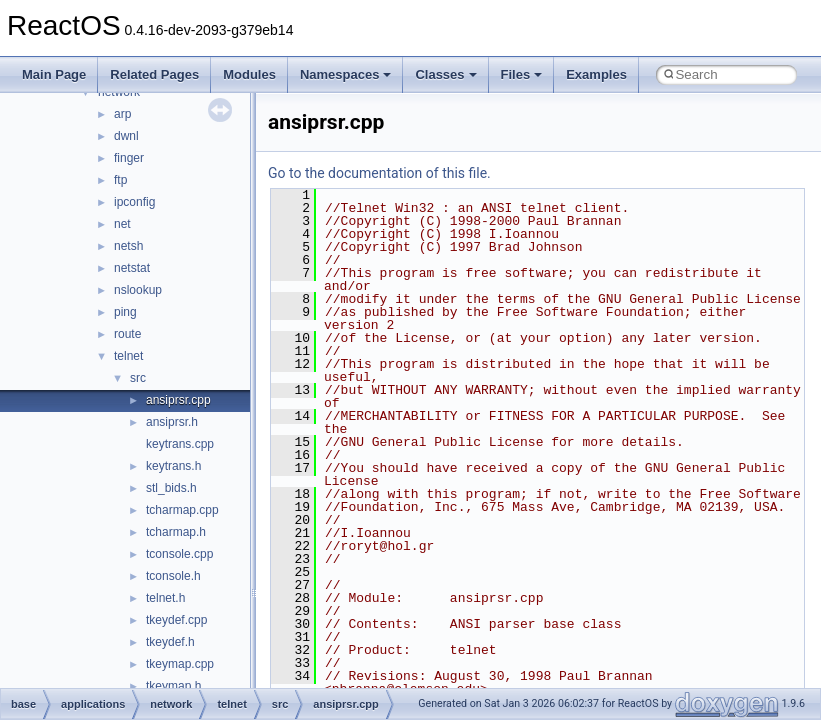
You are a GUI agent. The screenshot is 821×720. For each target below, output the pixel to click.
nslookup (138, 290)
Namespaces (346, 74)
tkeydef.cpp (176, 620)
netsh (128, 246)
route (127, 334)
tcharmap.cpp (182, 510)
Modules (249, 74)
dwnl (126, 136)
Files (522, 74)
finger (129, 158)
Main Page (54, 74)
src (138, 378)
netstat (132, 268)
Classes (445, 74)
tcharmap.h (176, 532)
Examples (596, 74)
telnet (128, 356)
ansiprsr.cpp (178, 400)
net (122, 224)
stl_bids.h (171, 488)
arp (122, 114)
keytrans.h (173, 466)
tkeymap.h (173, 686)
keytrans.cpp (180, 444)
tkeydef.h (170, 642)
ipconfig (134, 202)
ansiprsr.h (172, 422)
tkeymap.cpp (180, 664)
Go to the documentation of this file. (379, 173)
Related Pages (154, 74)
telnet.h (165, 598)
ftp (120, 180)
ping (125, 312)
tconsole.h (173, 576)
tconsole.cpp (179, 554)
